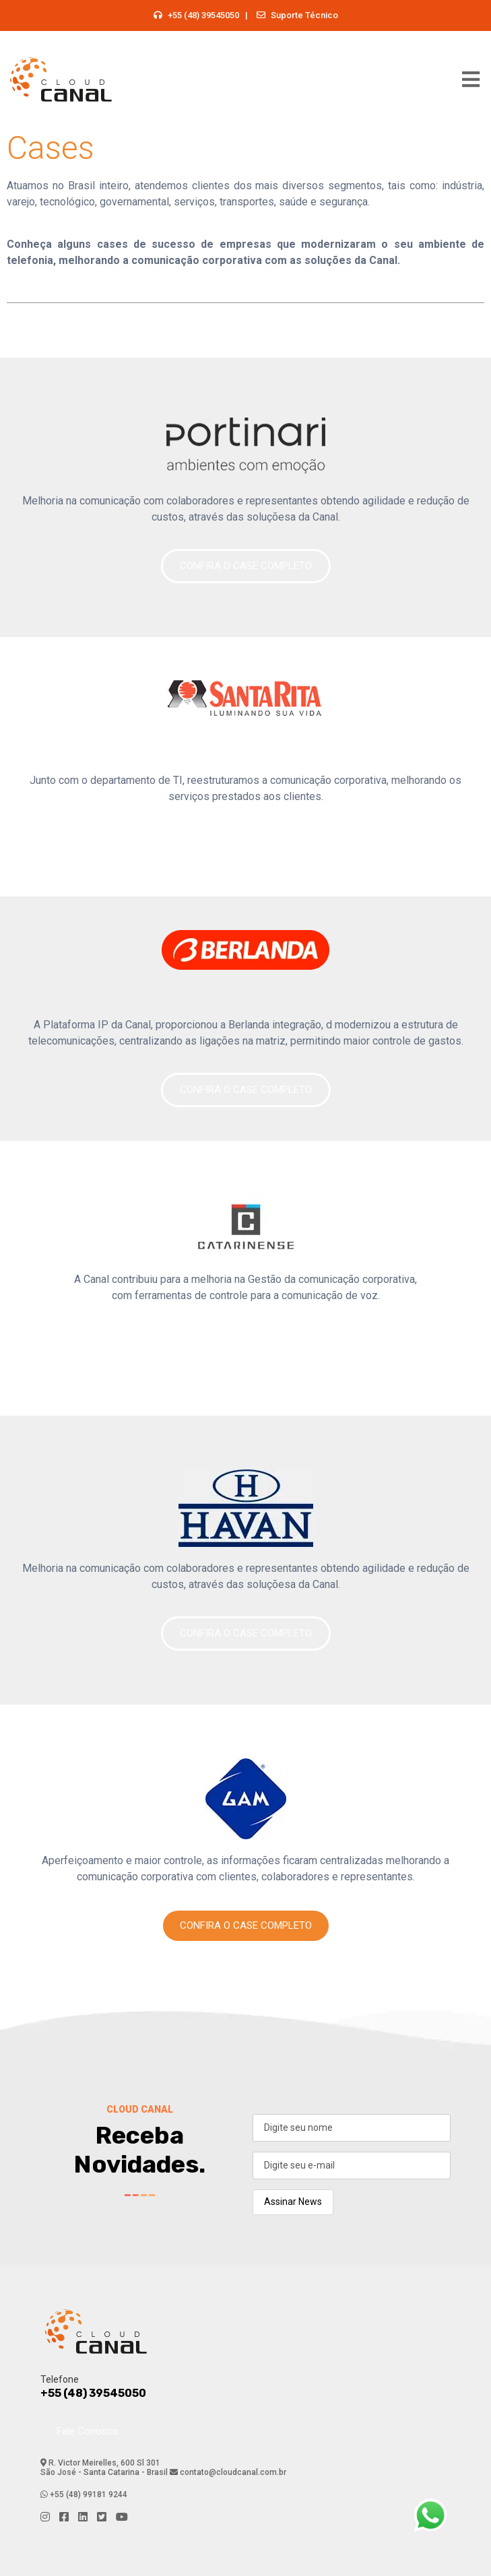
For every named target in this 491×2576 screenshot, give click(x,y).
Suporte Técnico (304, 15)
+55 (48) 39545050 (203, 15)
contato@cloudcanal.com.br (232, 2472)
